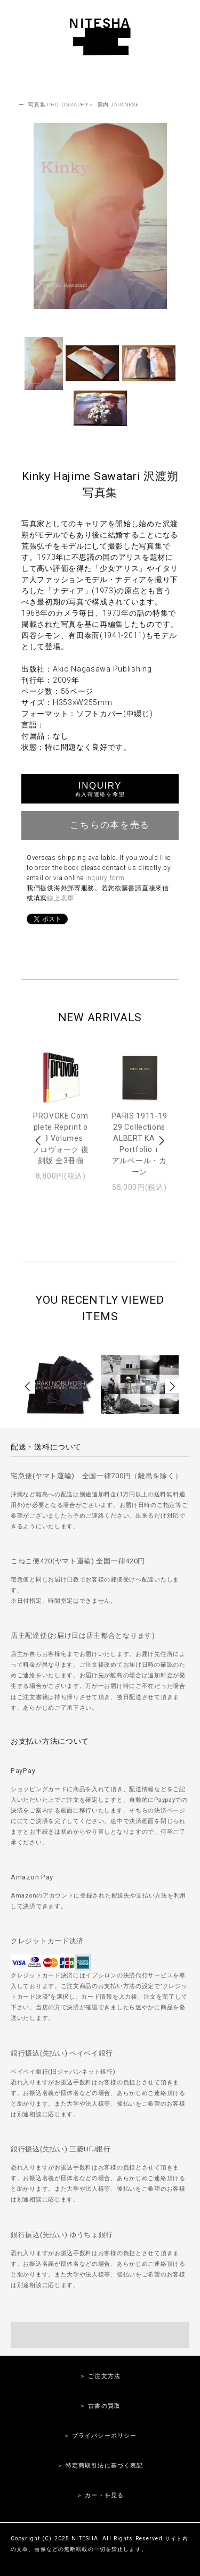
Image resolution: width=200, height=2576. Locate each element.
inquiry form (104, 878)
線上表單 (60, 898)
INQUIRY (100, 789)
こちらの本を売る (100, 824)
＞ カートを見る (100, 2495)
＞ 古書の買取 (100, 2406)
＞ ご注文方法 (100, 2376)
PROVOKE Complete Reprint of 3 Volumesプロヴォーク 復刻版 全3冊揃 (60, 1138)
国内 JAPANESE (118, 104)
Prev (39, 1140)
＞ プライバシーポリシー (100, 2435)
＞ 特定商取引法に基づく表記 (100, 2465)
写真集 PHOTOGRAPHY (58, 104)
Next (161, 1140)
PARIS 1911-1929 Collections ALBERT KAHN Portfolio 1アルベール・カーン (139, 1144)
